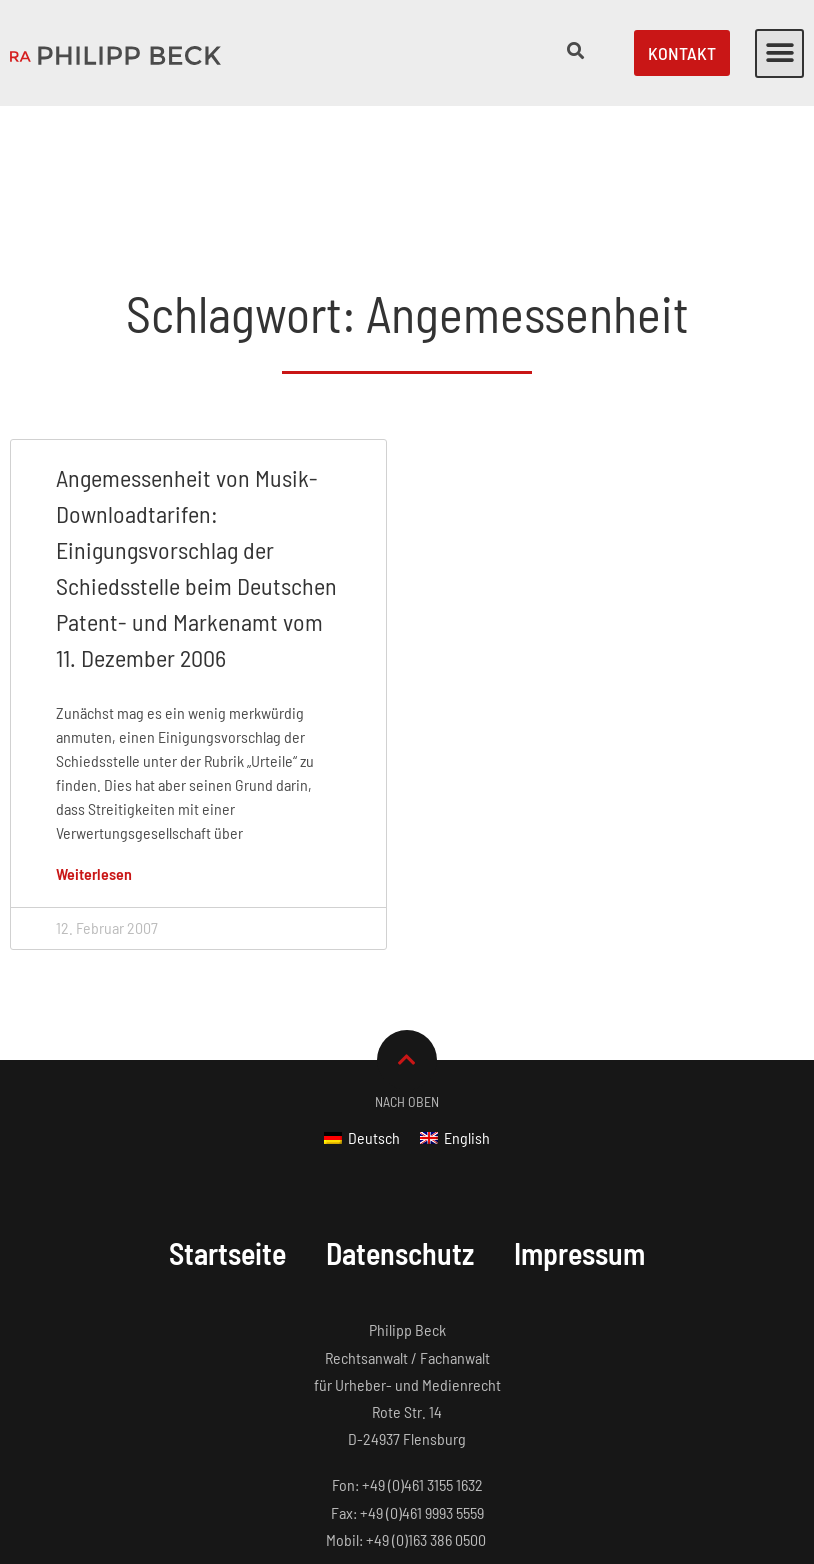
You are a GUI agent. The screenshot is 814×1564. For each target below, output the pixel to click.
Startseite (226, 1128)
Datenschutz (400, 1128)
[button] (779, 53)
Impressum (581, 1128)
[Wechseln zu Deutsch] (362, 1012)
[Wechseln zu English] (455, 1012)
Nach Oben (407, 976)
